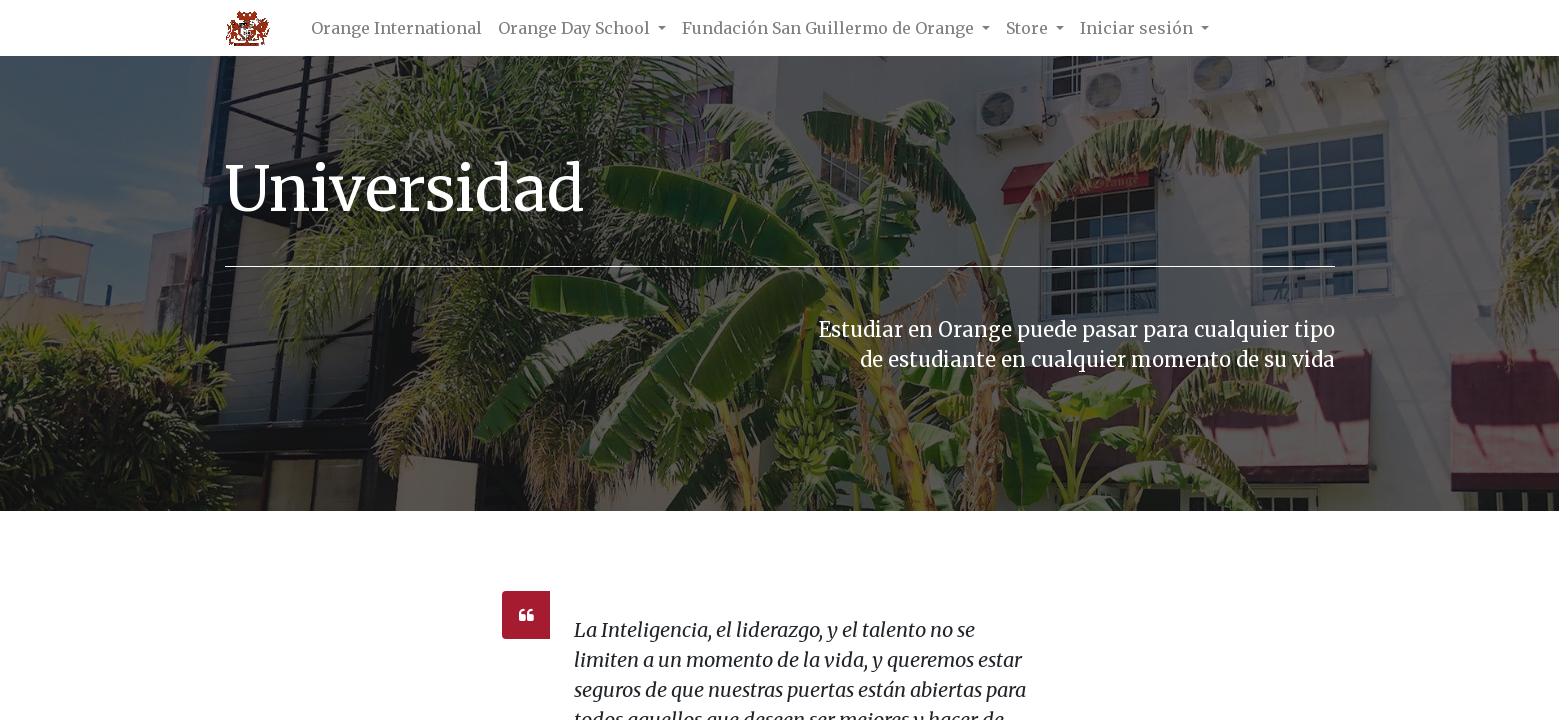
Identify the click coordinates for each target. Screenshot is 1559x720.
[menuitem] (396, 28)
